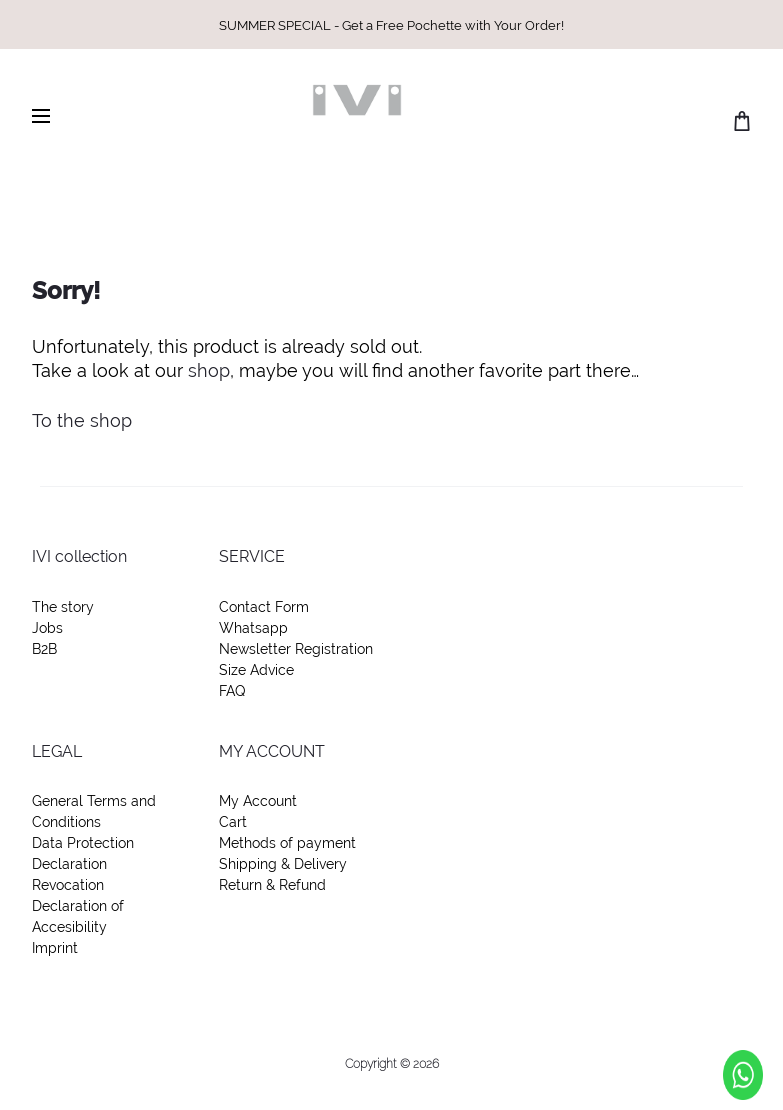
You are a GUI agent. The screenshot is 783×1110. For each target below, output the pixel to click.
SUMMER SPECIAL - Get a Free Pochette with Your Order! (391, 25)
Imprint (55, 948)
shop (209, 370)
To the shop (82, 420)
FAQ (232, 691)
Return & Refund (272, 885)
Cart (233, 822)
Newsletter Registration (296, 649)
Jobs (47, 628)
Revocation (68, 885)
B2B (44, 649)
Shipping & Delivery (283, 864)
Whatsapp (253, 628)
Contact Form (264, 607)
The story (63, 607)
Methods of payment (287, 843)
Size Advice (256, 670)
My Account (258, 801)
